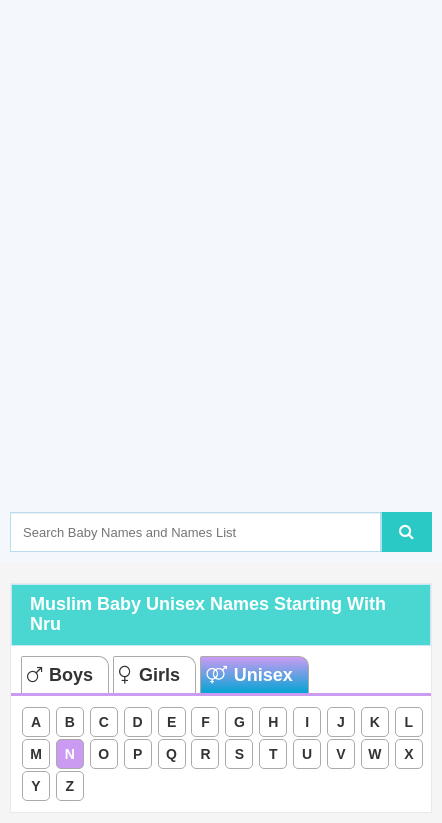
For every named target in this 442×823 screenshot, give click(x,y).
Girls (149, 675)
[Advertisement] (221, 286)
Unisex (249, 675)
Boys (60, 675)
